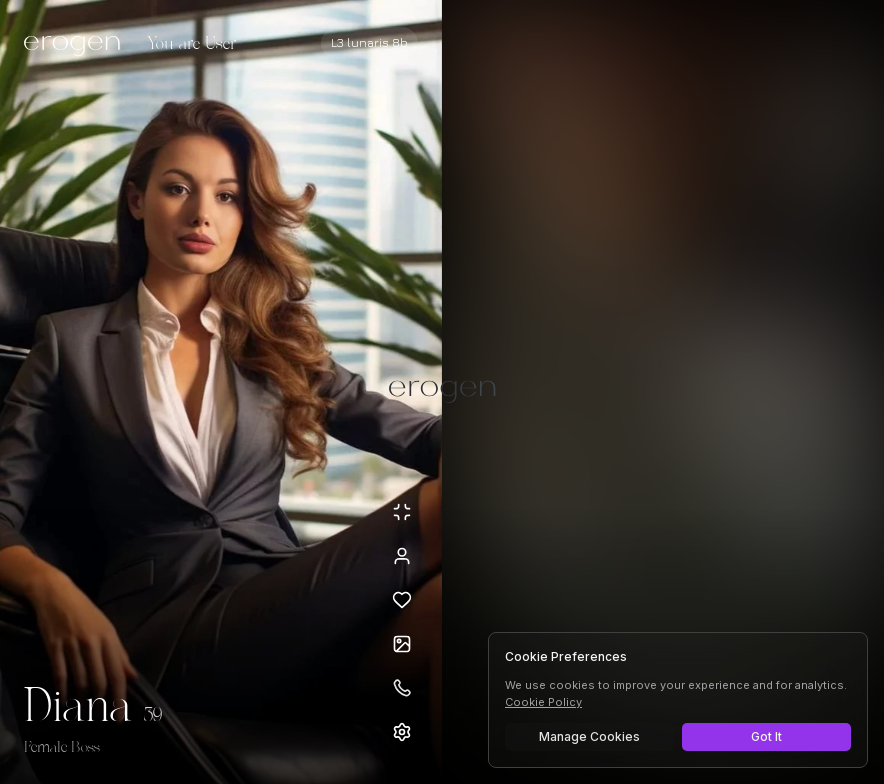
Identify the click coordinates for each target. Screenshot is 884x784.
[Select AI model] (369, 43)
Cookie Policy (543, 702)
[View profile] (402, 556)
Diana (78, 708)
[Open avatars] (402, 644)
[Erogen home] (77, 45)
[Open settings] (402, 732)
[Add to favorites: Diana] (402, 600)
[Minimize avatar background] (402, 512)
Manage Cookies (589, 736)
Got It (766, 736)
